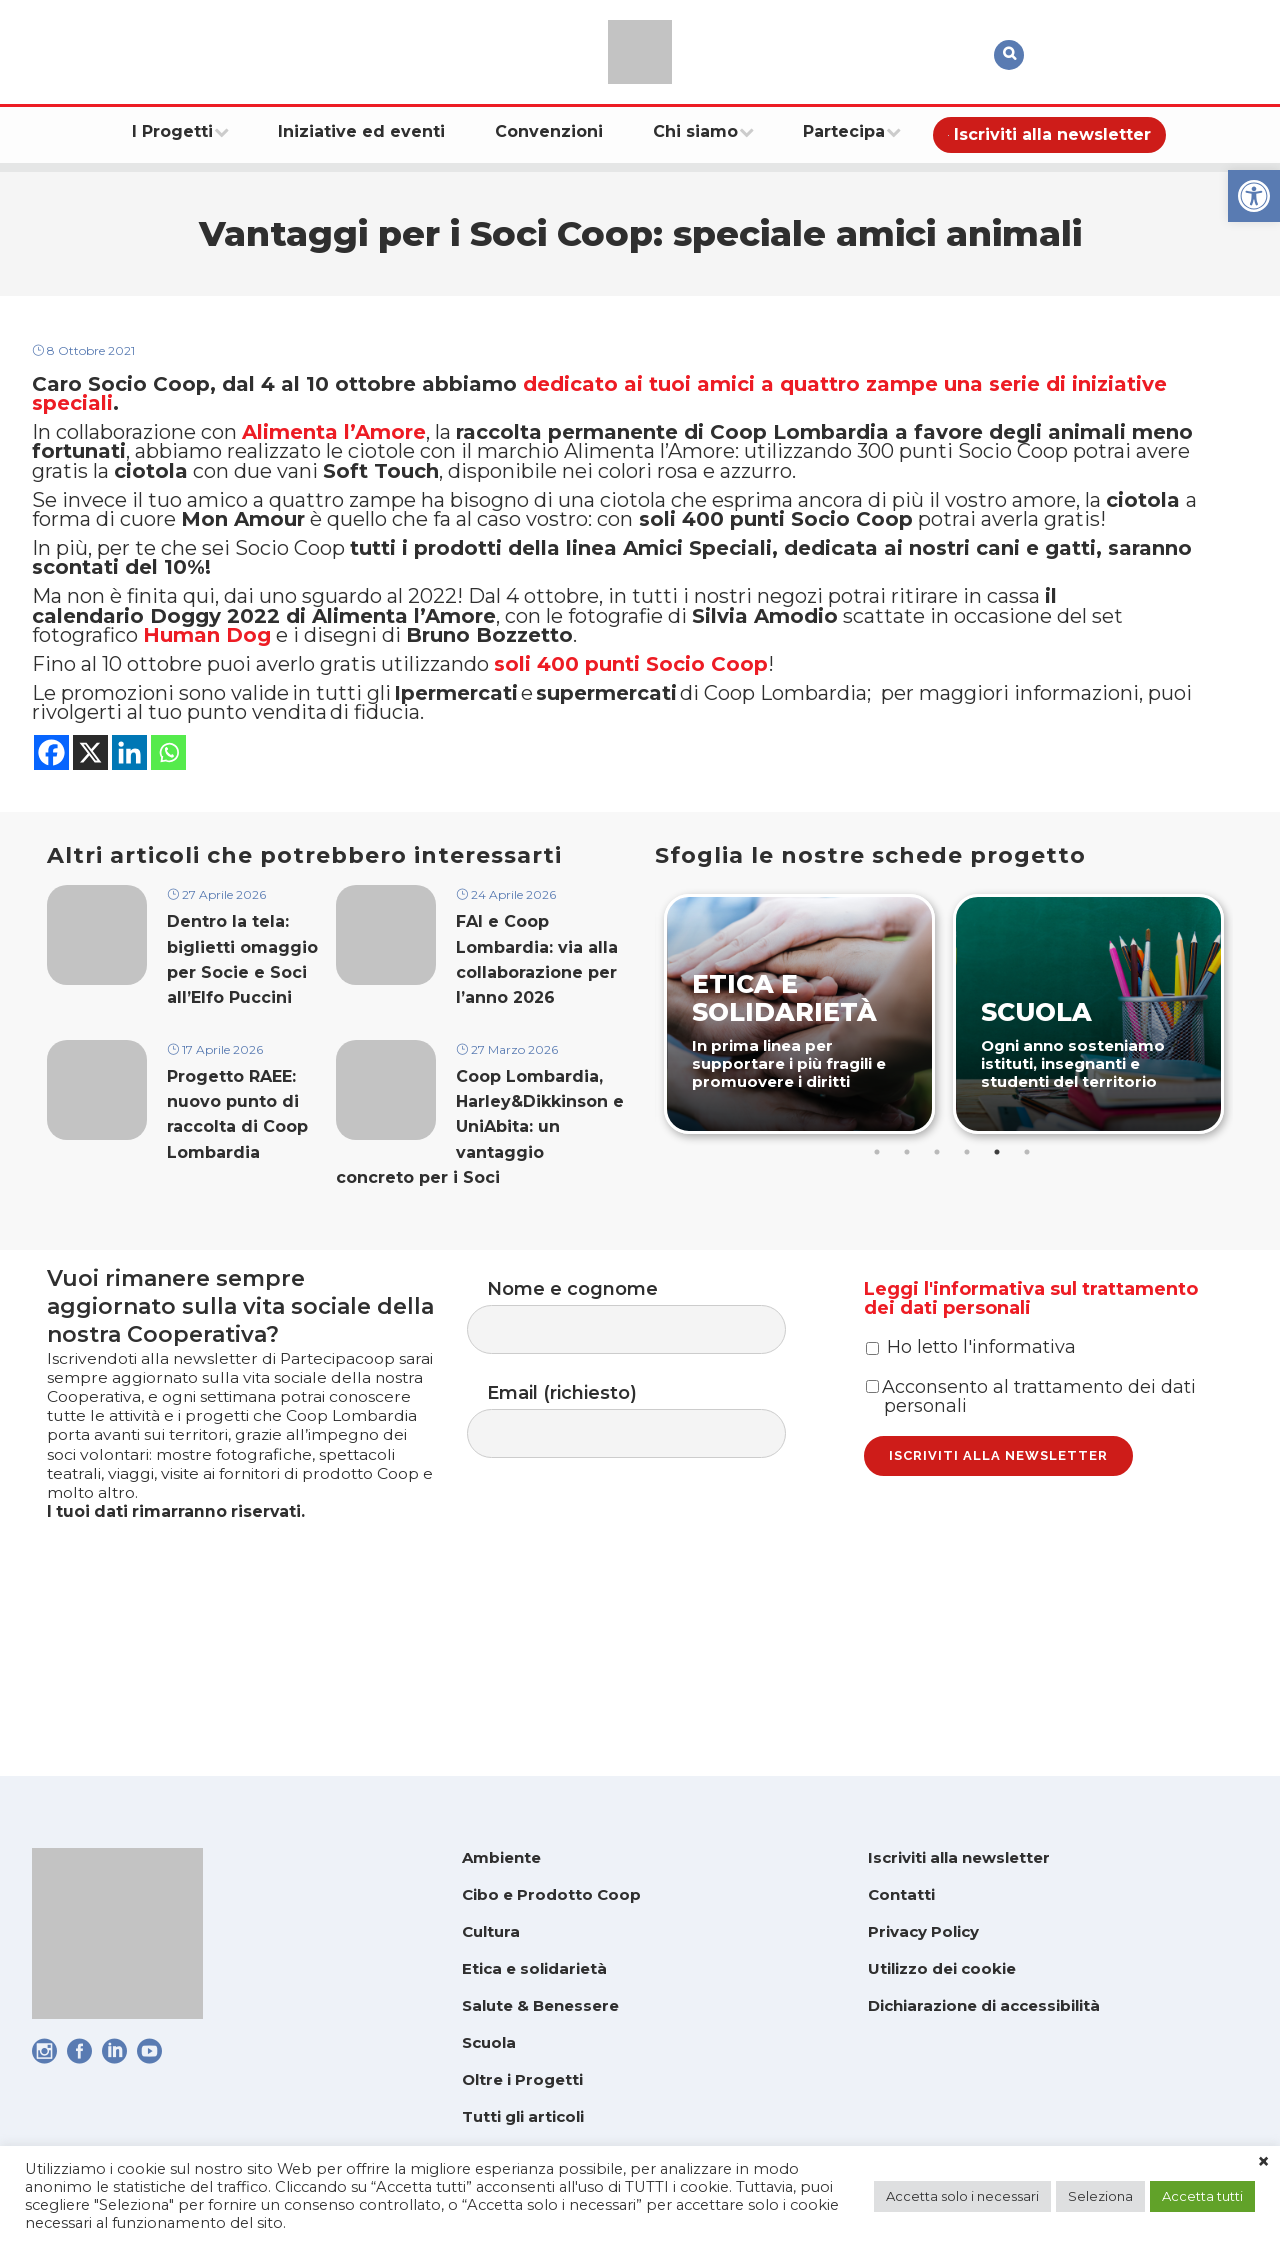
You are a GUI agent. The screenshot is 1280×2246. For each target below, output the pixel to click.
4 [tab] (969, 1263)
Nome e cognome (646, 1419)
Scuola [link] (489, 2042)
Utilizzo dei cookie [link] (942, 1968)
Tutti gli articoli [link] (523, 2116)
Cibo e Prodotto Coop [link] (551, 1894)
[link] (1254, 196)
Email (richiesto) (646, 1530)
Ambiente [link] (501, 1857)
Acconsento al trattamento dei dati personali (1031, 1534)
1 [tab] (879, 1263)
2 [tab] (909, 1263)
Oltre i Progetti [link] (522, 2079)
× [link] (1263, 2162)
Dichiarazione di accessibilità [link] (984, 2005)
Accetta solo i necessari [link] (962, 2196)
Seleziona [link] (1100, 2196)
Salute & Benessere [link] (540, 2005)
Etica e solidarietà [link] (534, 1968)
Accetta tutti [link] (1202, 2196)
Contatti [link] (901, 1894)
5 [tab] (999, 1263)
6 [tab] (1029, 1263)
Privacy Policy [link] (923, 1931)
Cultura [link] (491, 1931)
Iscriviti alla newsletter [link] (959, 1857)
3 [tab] (939, 1263)
